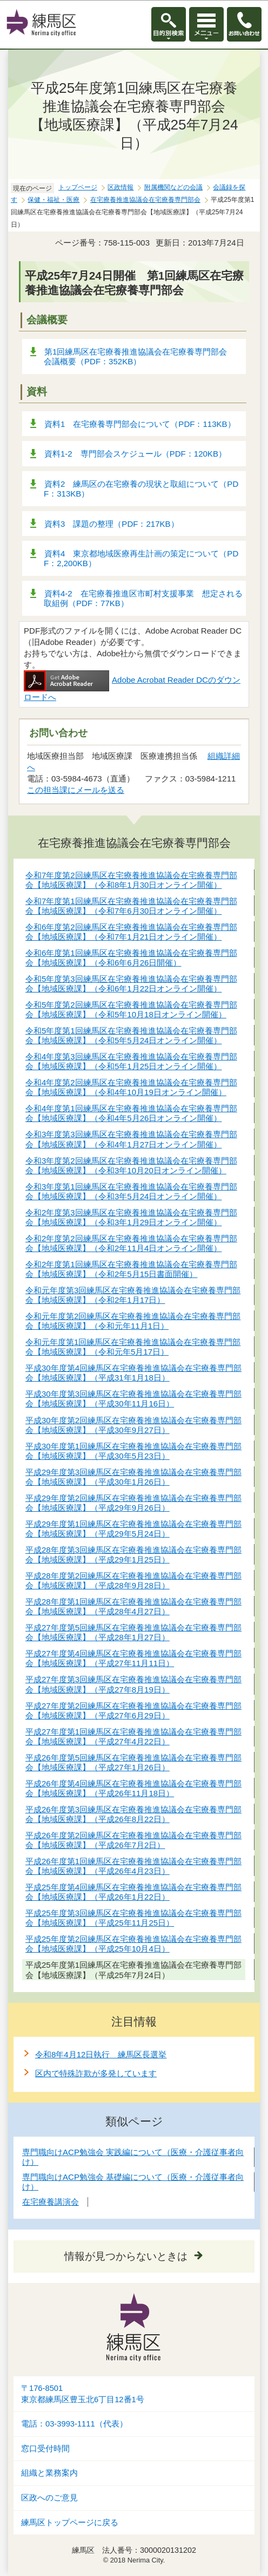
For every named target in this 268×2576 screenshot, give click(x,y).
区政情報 (120, 187)
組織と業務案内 (49, 2473)
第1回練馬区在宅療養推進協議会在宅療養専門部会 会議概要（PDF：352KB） (139, 356)
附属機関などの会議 (173, 187)
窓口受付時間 (45, 2448)
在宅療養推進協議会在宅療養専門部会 (145, 199)
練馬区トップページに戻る (69, 2522)
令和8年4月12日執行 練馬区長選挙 (100, 2054)
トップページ (77, 187)
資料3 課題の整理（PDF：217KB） (111, 523)
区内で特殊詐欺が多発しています (96, 2073)
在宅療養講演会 (50, 2201)
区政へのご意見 (49, 2497)
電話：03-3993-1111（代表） (74, 2423)
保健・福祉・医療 (53, 199)
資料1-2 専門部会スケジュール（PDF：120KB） (135, 453)
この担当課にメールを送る (75, 789)
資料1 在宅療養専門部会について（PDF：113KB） (140, 424)
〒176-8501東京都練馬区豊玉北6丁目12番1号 (82, 2394)
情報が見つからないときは (125, 2256)
